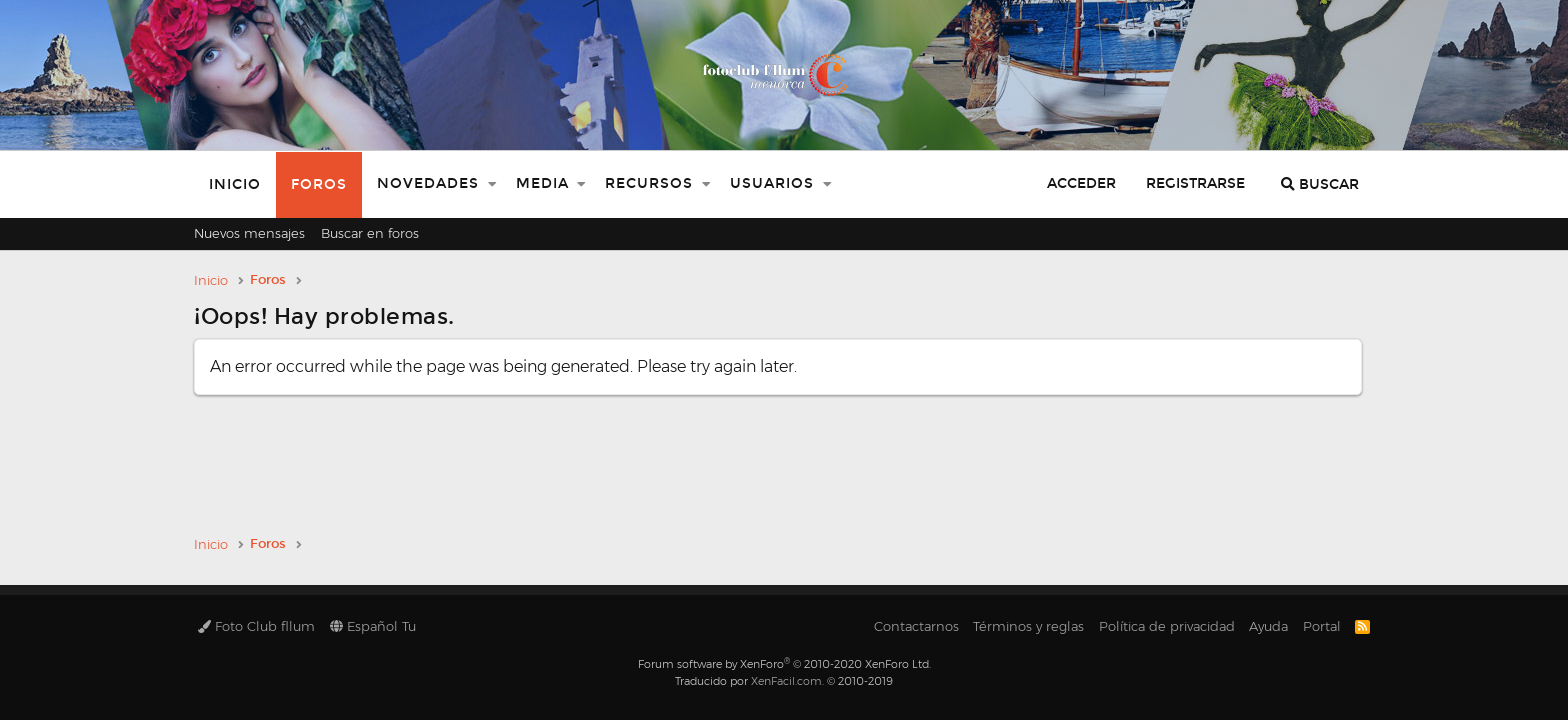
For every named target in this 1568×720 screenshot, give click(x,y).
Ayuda (1268, 626)
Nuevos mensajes (249, 233)
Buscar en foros (370, 233)
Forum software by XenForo (784, 664)
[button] (492, 184)
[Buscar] (1320, 184)
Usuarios (772, 183)
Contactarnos (916, 626)
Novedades (428, 183)
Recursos (649, 183)
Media (542, 183)
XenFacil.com (786, 681)
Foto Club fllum (256, 626)
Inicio (235, 184)
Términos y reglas (1028, 626)
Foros (319, 184)
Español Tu (373, 626)
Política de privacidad (1167, 626)
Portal (1322, 626)
